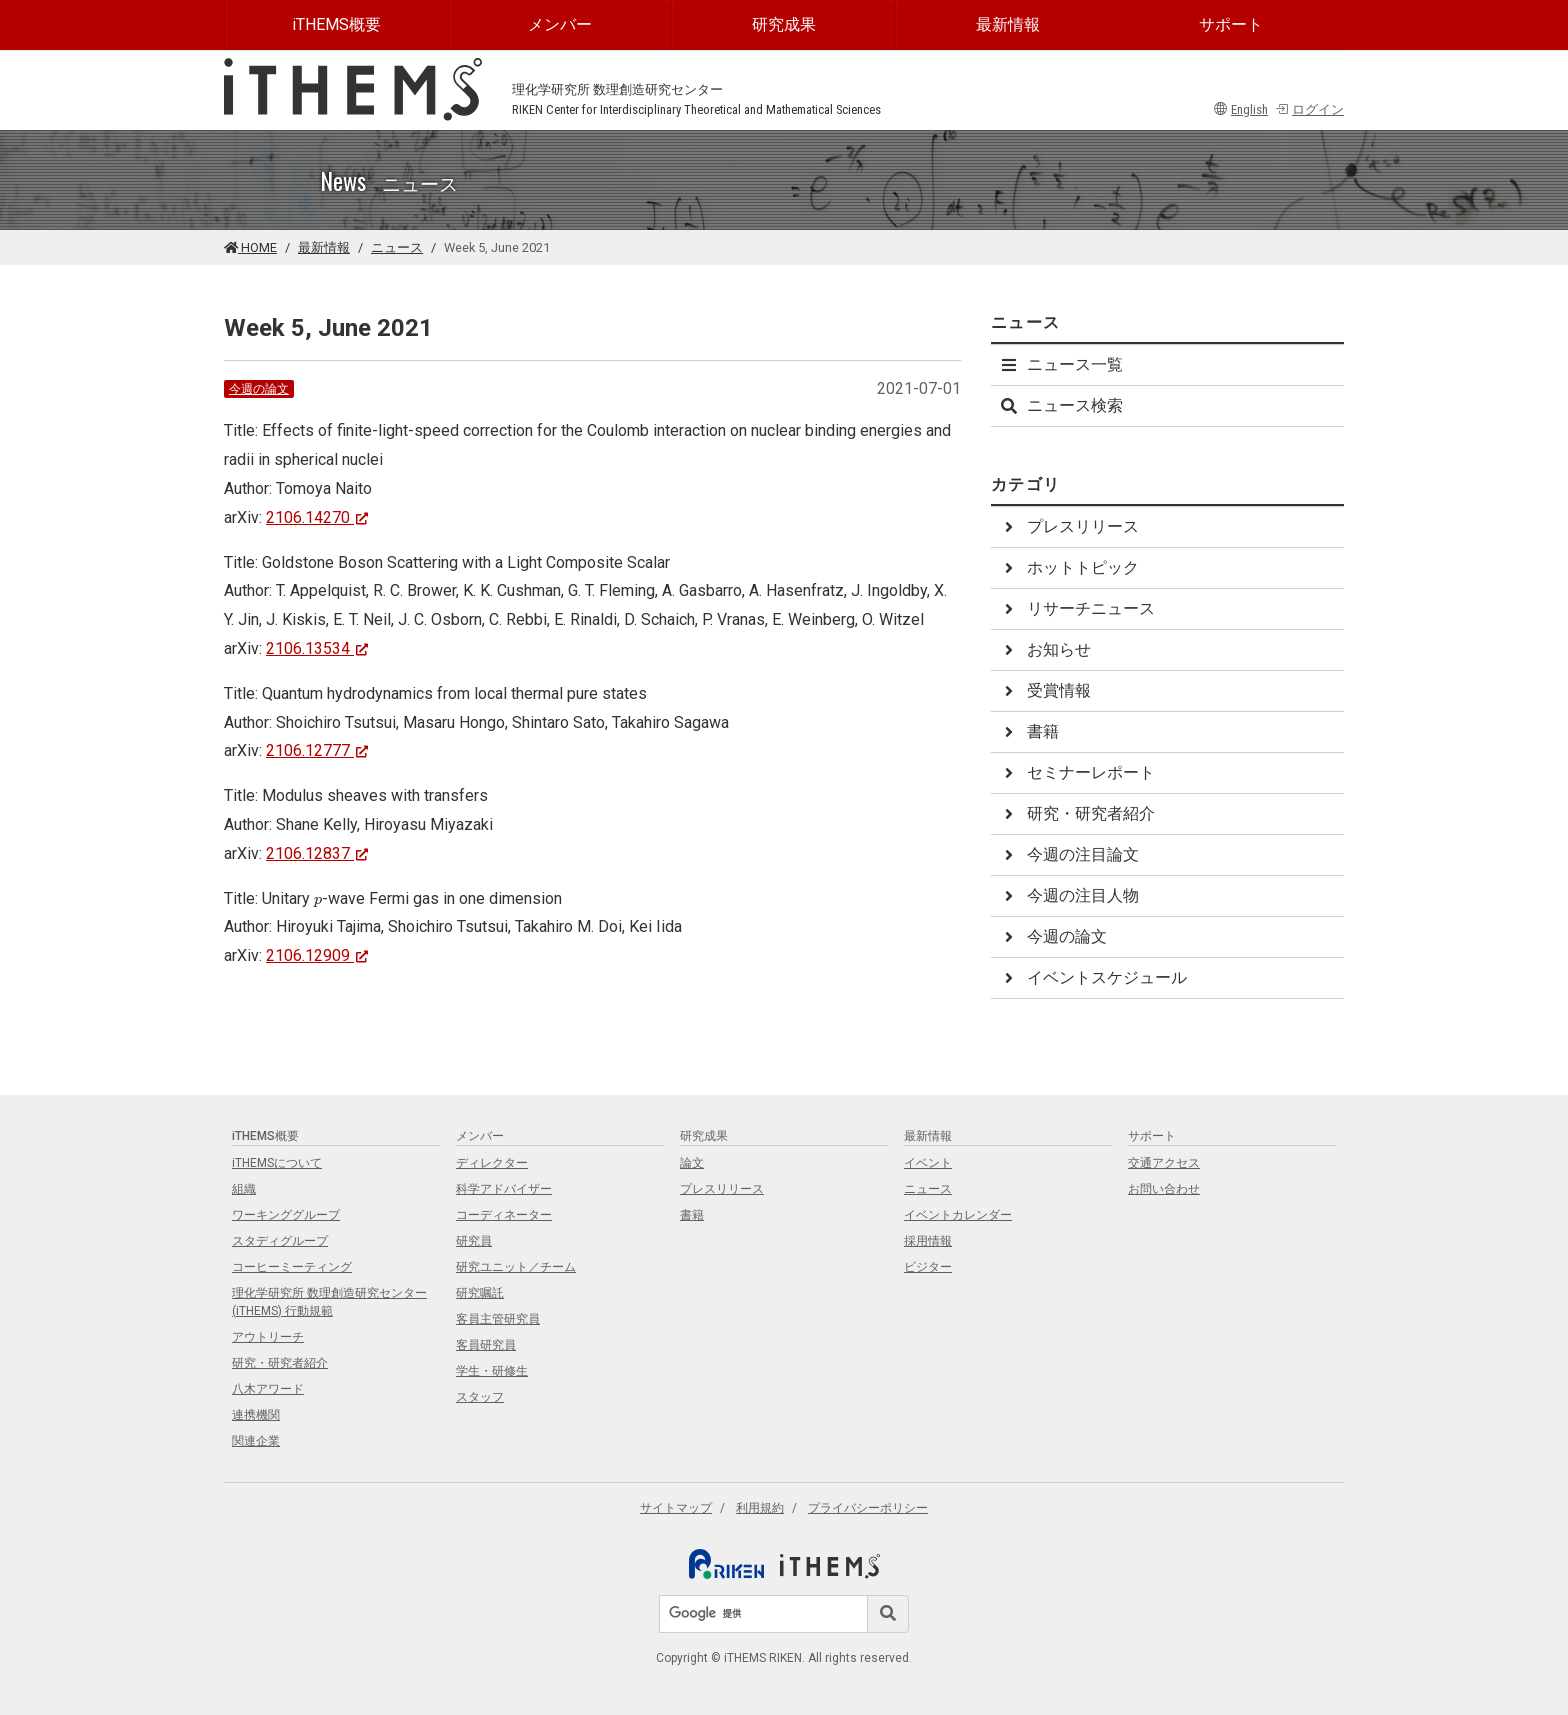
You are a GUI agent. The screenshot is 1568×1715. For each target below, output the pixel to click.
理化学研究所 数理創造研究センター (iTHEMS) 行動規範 (329, 1302)
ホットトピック (1069, 567)
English (1241, 109)
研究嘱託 (480, 1293)
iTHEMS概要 (336, 24)
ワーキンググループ (286, 1215)
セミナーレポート (1077, 772)
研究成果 (784, 24)
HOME (250, 247)
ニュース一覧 (1061, 364)
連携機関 (256, 1415)
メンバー (560, 24)
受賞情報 (1045, 690)
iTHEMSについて (277, 1163)
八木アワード (268, 1389)
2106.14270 (317, 517)
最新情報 (1008, 24)
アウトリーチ (268, 1337)
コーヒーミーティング (292, 1267)
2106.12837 (317, 853)
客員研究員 (486, 1345)
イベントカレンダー (958, 1215)
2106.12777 (317, 750)
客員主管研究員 (498, 1319)
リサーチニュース (1077, 608)
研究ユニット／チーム (516, 1267)
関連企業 (256, 1441)
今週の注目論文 (1069, 854)
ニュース (397, 247)
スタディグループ (280, 1241)
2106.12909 (317, 955)
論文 (692, 1163)
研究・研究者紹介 (1077, 813)
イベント (928, 1163)
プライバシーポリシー (868, 1508)
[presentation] (318, 901)
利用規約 (760, 1508)
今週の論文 (259, 389)
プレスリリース (1069, 526)
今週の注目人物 (1069, 895)
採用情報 (928, 1241)
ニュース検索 (1061, 405)
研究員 (474, 1241)
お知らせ (1045, 649)
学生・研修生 (492, 1371)
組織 (244, 1189)
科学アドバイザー (504, 1189)
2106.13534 (317, 648)
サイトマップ (676, 1508)
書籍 (1029, 731)
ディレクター (492, 1163)
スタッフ (480, 1397)
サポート (1231, 24)
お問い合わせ (1164, 1189)
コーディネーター (504, 1215)
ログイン (1309, 109)
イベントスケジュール (1093, 977)
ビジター (928, 1267)
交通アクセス (1164, 1163)
